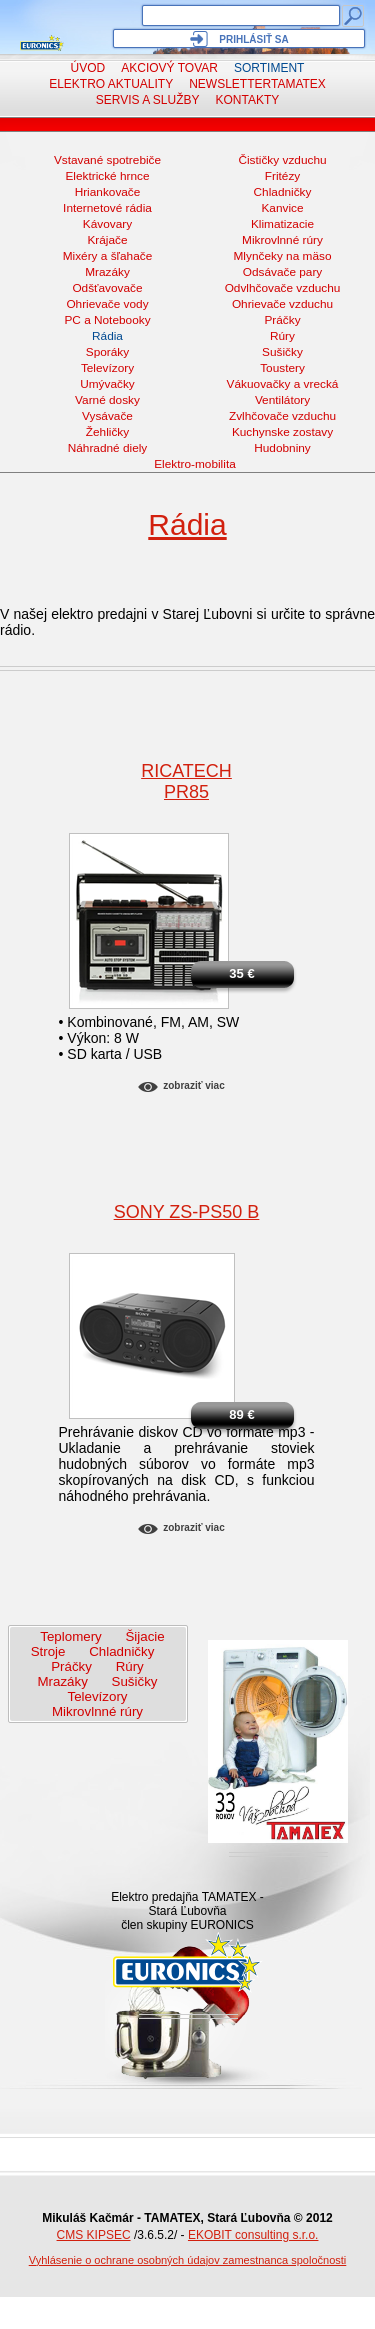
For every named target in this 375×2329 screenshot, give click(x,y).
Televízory (107, 368)
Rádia (107, 336)
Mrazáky (107, 272)
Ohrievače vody (107, 304)
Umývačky (107, 384)
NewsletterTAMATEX (257, 84)
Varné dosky (107, 400)
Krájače (107, 240)
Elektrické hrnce (107, 176)
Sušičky (282, 352)
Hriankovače (108, 192)
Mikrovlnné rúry (282, 240)
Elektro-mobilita (195, 464)
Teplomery (70, 1636)
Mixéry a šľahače (108, 256)
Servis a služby (148, 100)
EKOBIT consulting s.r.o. (253, 2235)
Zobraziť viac (193, 1085)
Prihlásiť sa (253, 39)
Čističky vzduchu (282, 160)
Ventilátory (282, 400)
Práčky (282, 320)
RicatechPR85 (186, 781)
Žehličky (107, 432)
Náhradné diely (108, 448)
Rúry (282, 336)
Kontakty (248, 100)
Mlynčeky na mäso (283, 256)
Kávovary (107, 224)
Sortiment (269, 68)
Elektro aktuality (111, 84)
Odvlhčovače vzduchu (283, 288)
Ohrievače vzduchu (282, 304)
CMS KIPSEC (94, 2235)
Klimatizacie (282, 224)
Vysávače (107, 416)
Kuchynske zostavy (282, 432)
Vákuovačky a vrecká (283, 384)
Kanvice (282, 208)
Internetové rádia (107, 208)
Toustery (282, 368)
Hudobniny (282, 448)
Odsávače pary (283, 272)
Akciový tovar (169, 68)
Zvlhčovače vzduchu (282, 416)
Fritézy (283, 176)
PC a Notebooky (107, 320)
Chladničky (283, 192)
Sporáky (107, 352)
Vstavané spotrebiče (107, 160)
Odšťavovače (107, 288)
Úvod (88, 68)
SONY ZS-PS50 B (187, 1212)
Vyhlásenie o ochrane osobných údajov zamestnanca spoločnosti (188, 2260)
